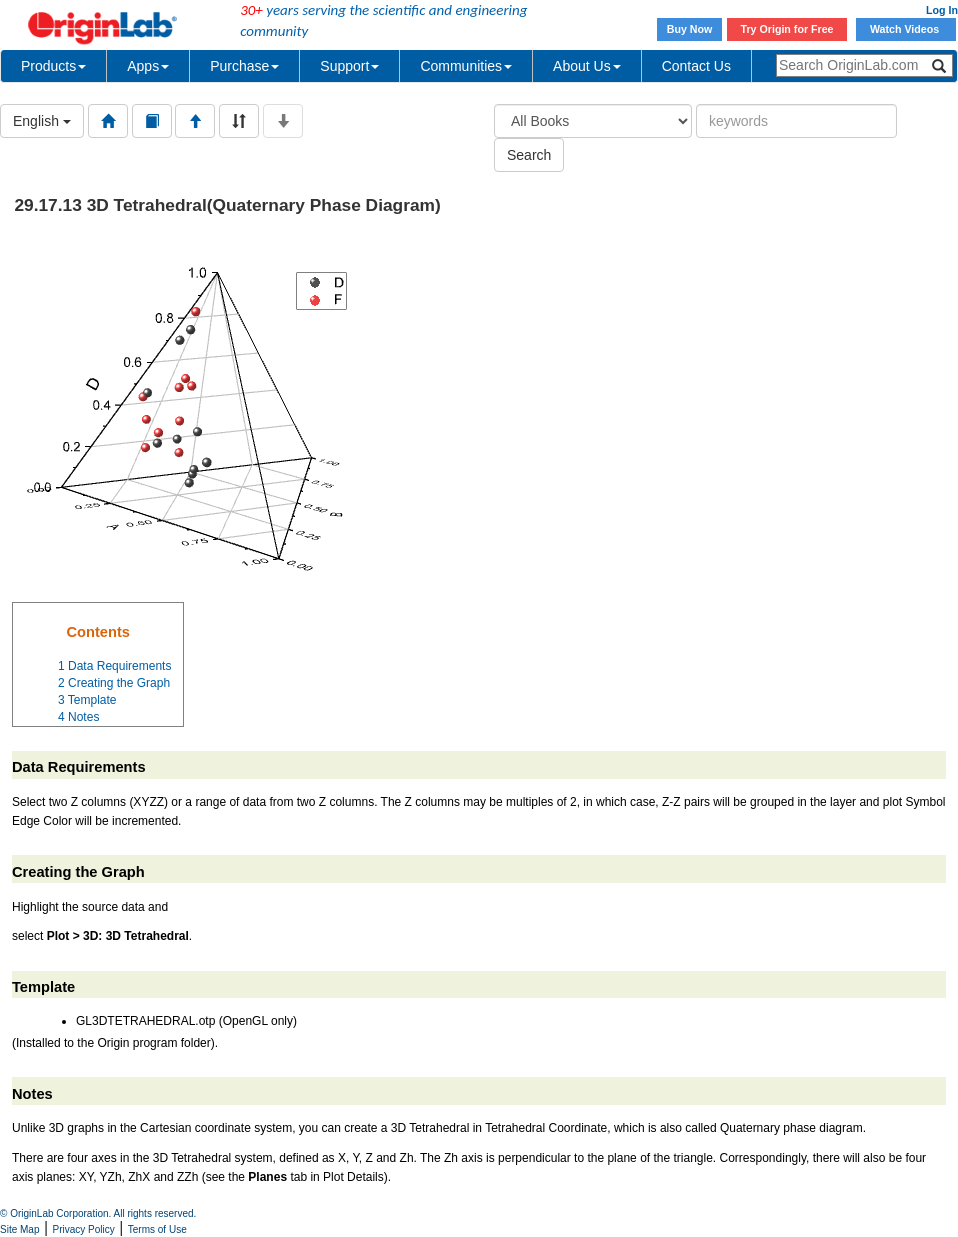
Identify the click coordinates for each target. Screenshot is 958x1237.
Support (349, 66)
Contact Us (696, 66)
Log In (942, 10)
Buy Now (690, 29)
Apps (148, 66)
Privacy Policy (84, 1229)
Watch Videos (906, 29)
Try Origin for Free (787, 29)
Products (53, 66)
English (42, 121)
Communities (466, 66)
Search (529, 155)
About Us (587, 66)
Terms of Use (157, 1229)
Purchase (244, 66)
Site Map (19, 1229)
